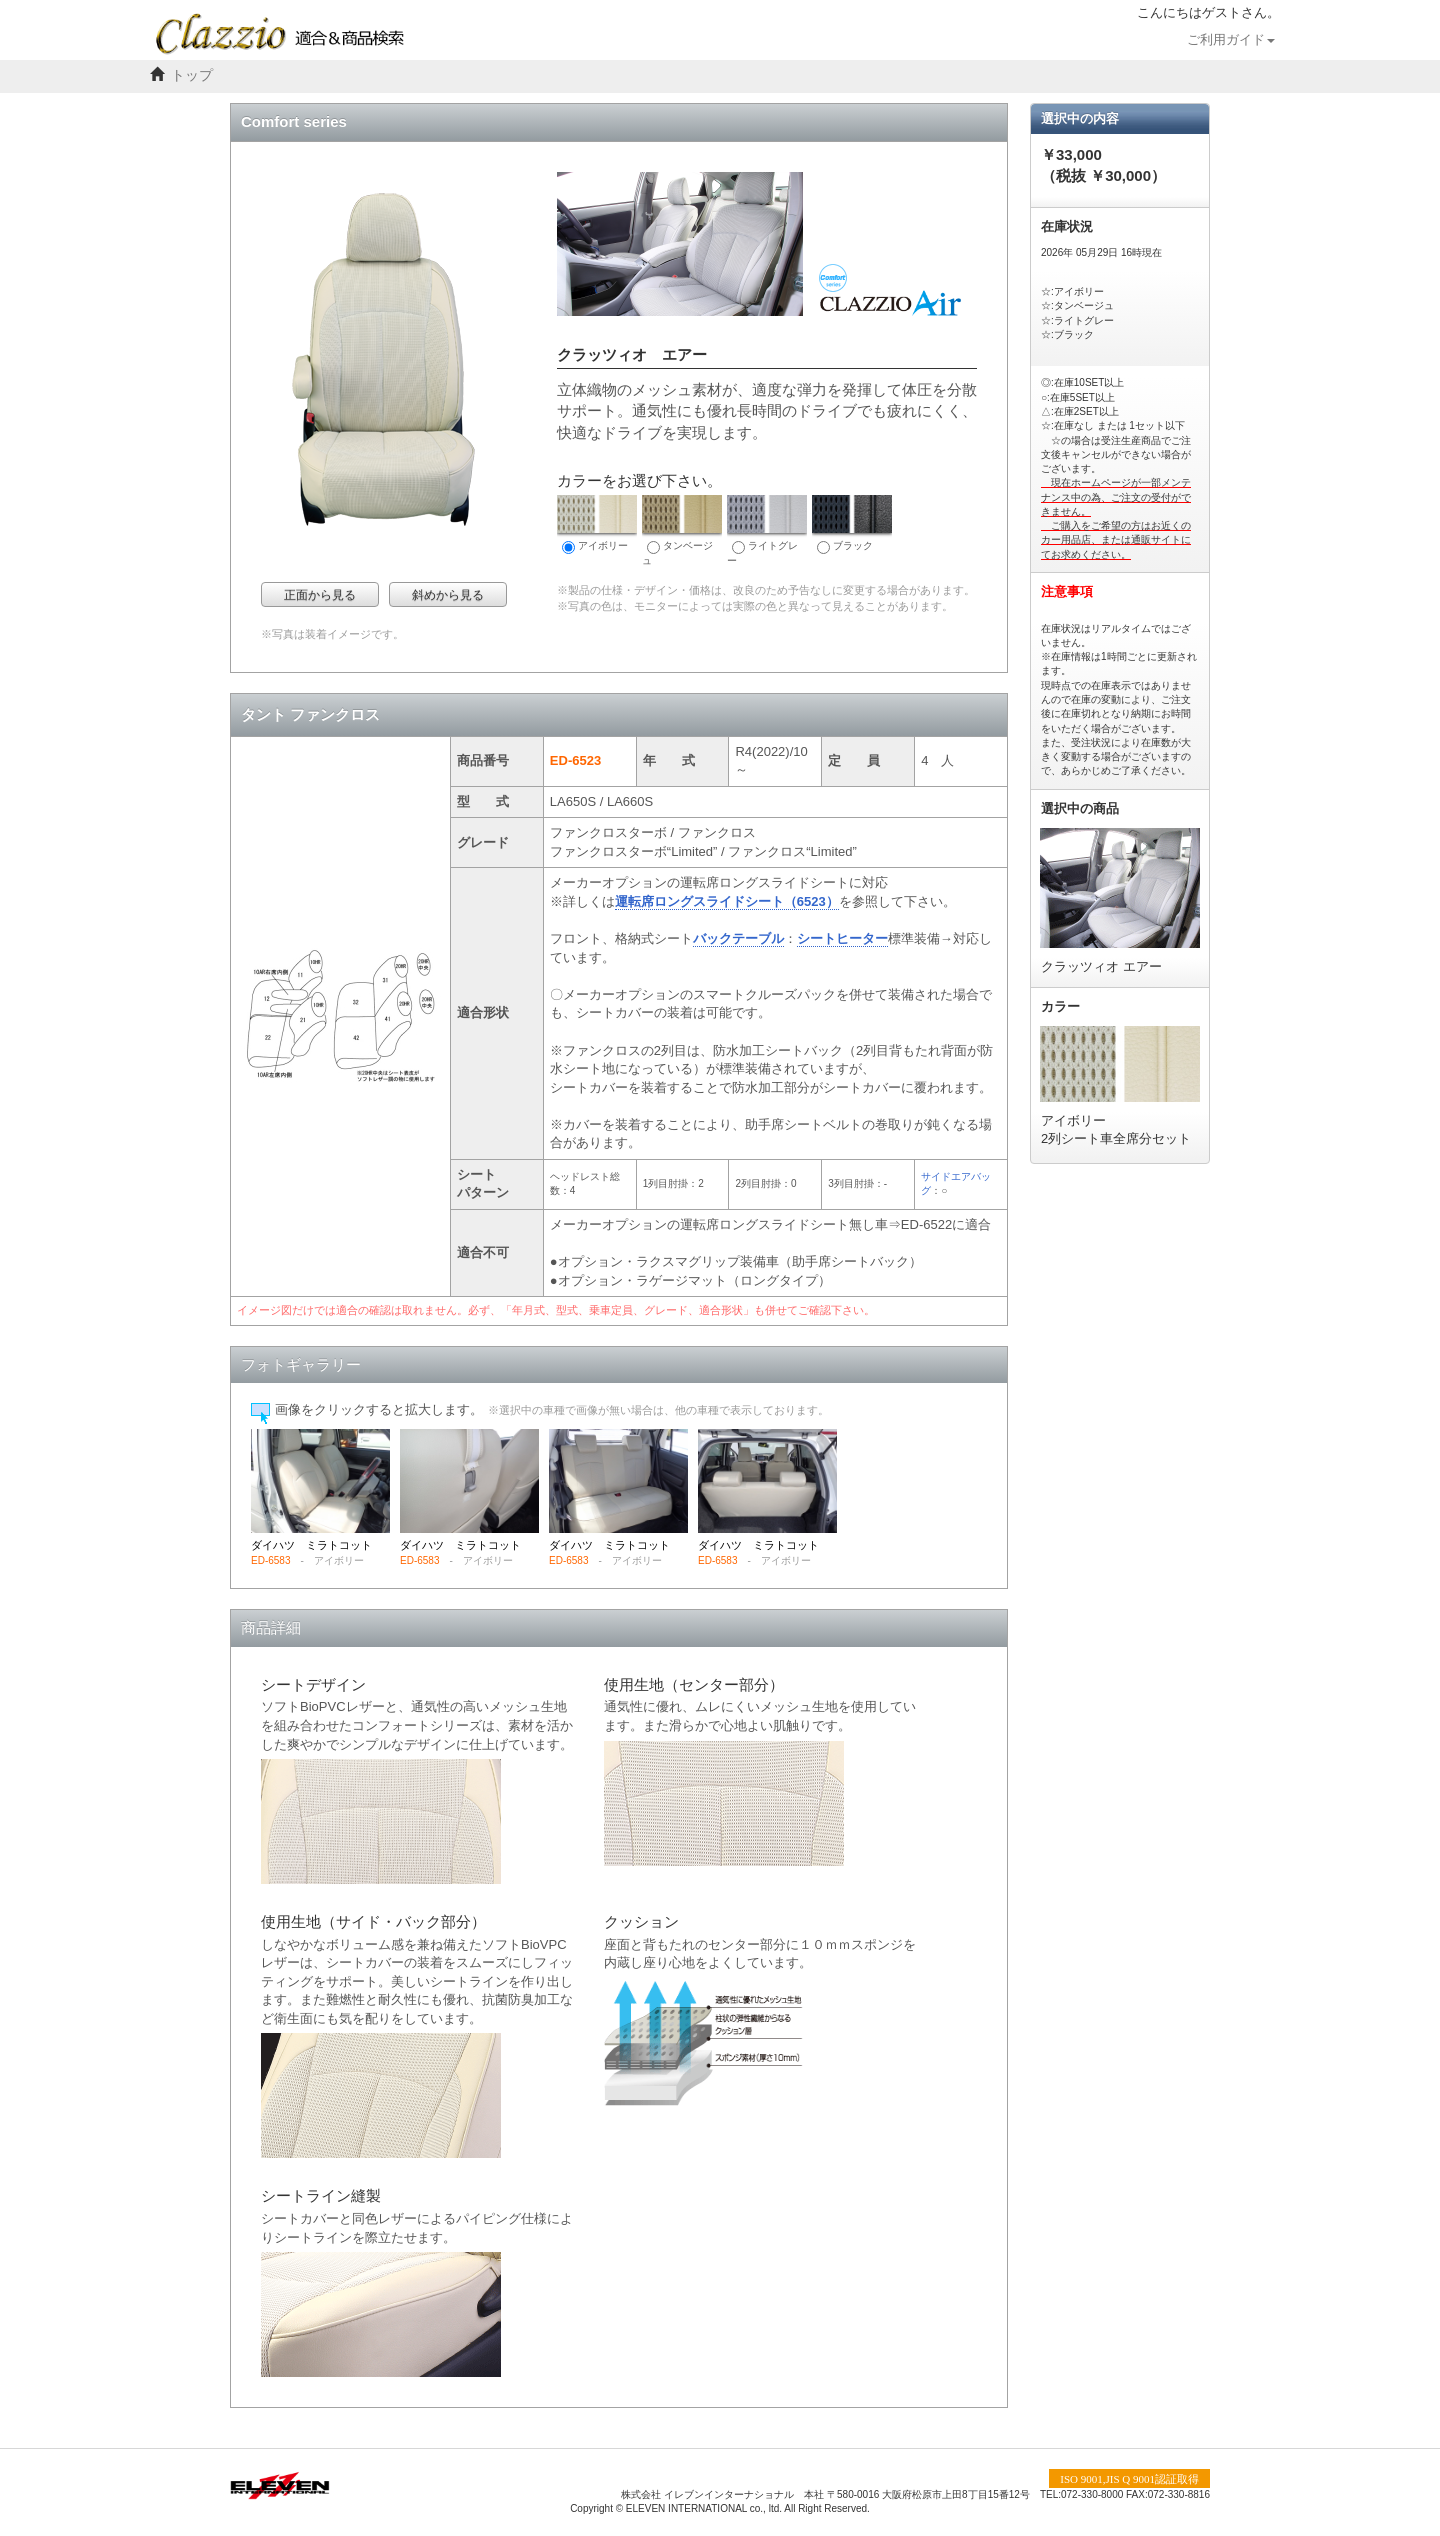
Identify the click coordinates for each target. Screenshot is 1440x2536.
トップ (192, 75)
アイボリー (597, 524)
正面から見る (320, 595)
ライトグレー (767, 530)
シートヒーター (842, 938)
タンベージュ (682, 530)
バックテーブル (738, 938)
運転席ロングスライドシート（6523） (727, 901)
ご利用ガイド (1231, 40)
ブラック (852, 524)
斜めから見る (448, 595)
